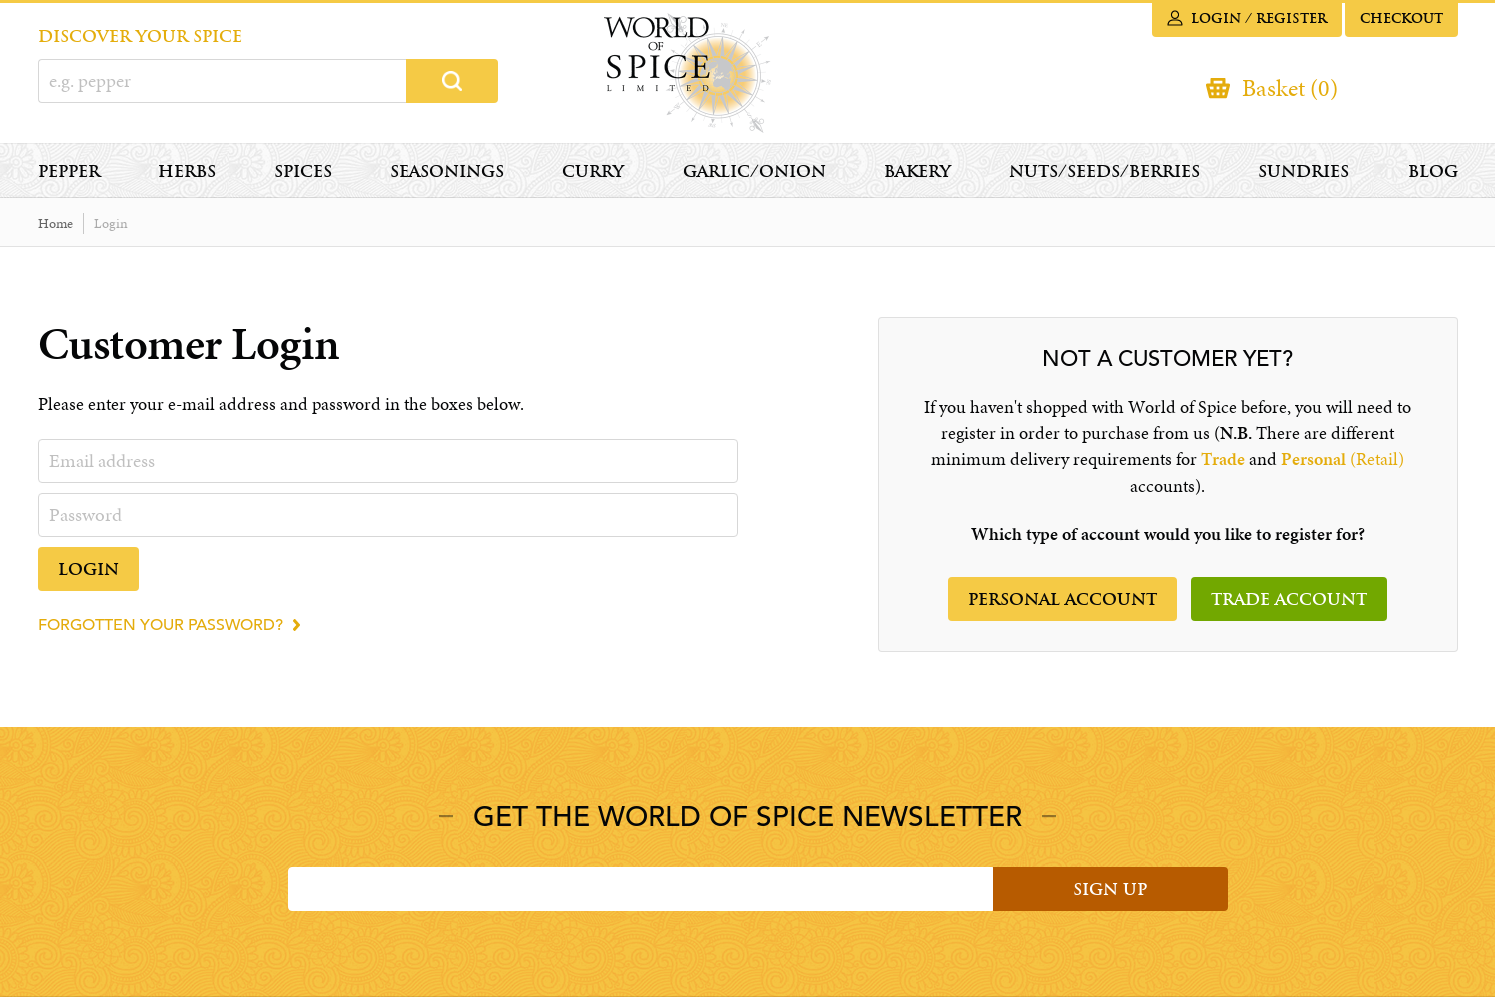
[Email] (640, 889)
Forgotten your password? (160, 625)
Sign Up (1110, 889)
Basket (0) (1290, 88)
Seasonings (447, 171)
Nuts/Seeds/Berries (1104, 171)
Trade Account (1289, 599)
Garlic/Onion (754, 171)
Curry (593, 171)
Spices (303, 171)
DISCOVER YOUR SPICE (140, 36)
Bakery (917, 171)
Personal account (1062, 599)
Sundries (1303, 171)
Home (55, 223)
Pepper (69, 171)
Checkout (1401, 18)
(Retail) (1342, 459)
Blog (1433, 171)
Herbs (187, 171)
